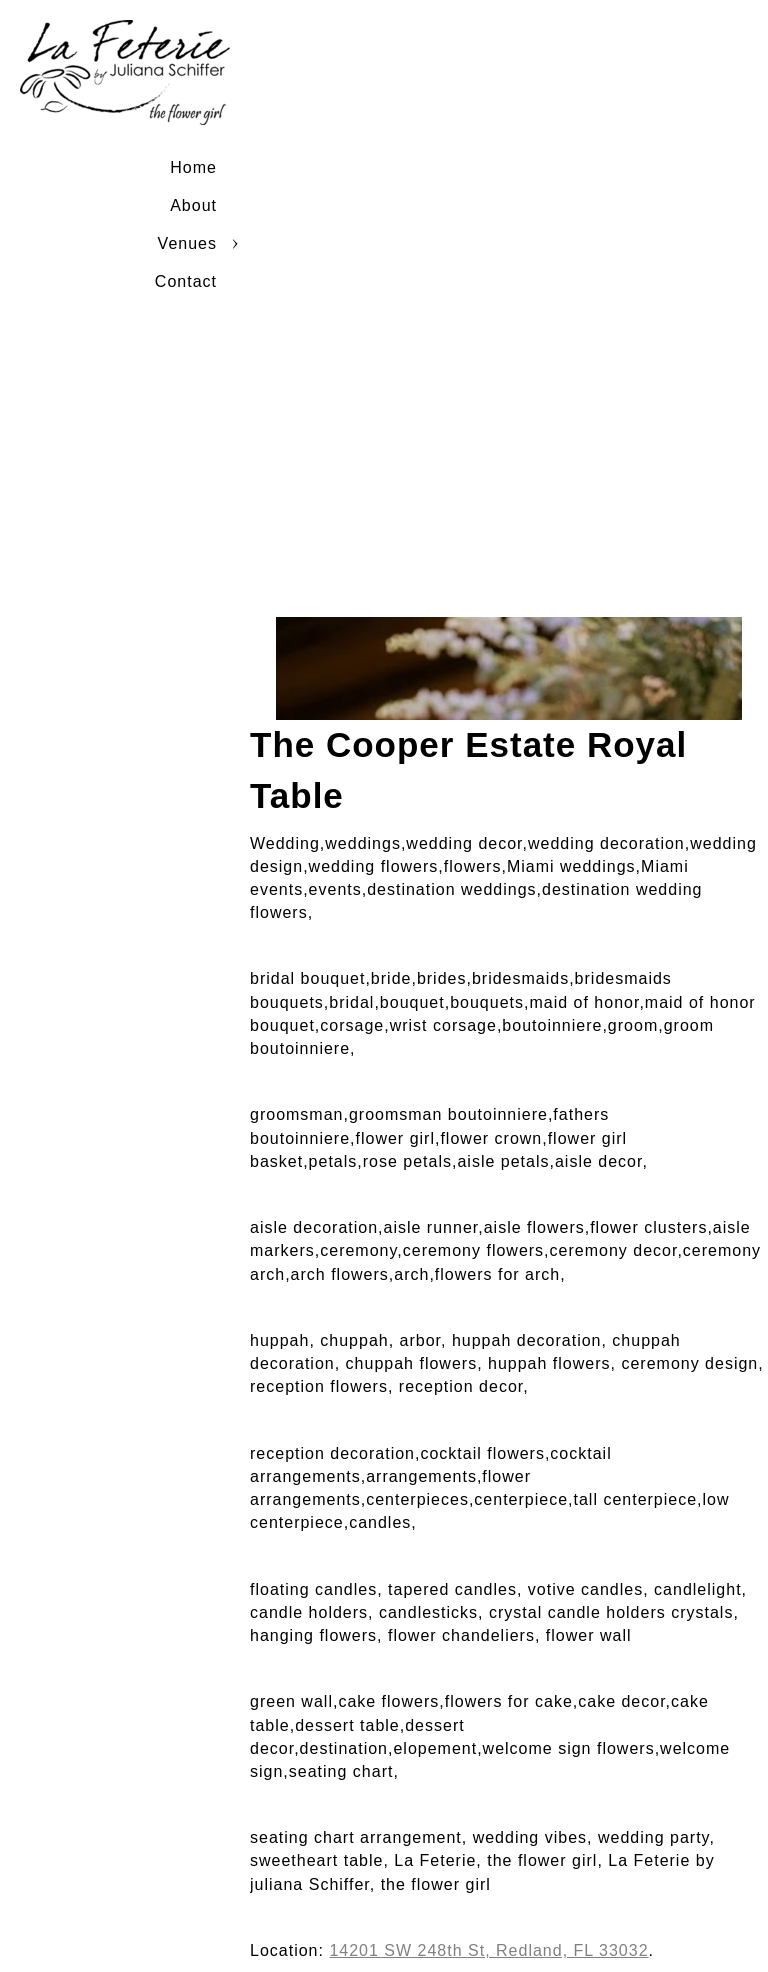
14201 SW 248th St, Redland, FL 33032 (488, 1950)
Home (193, 167)
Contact (186, 281)
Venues (187, 243)
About (193, 205)
